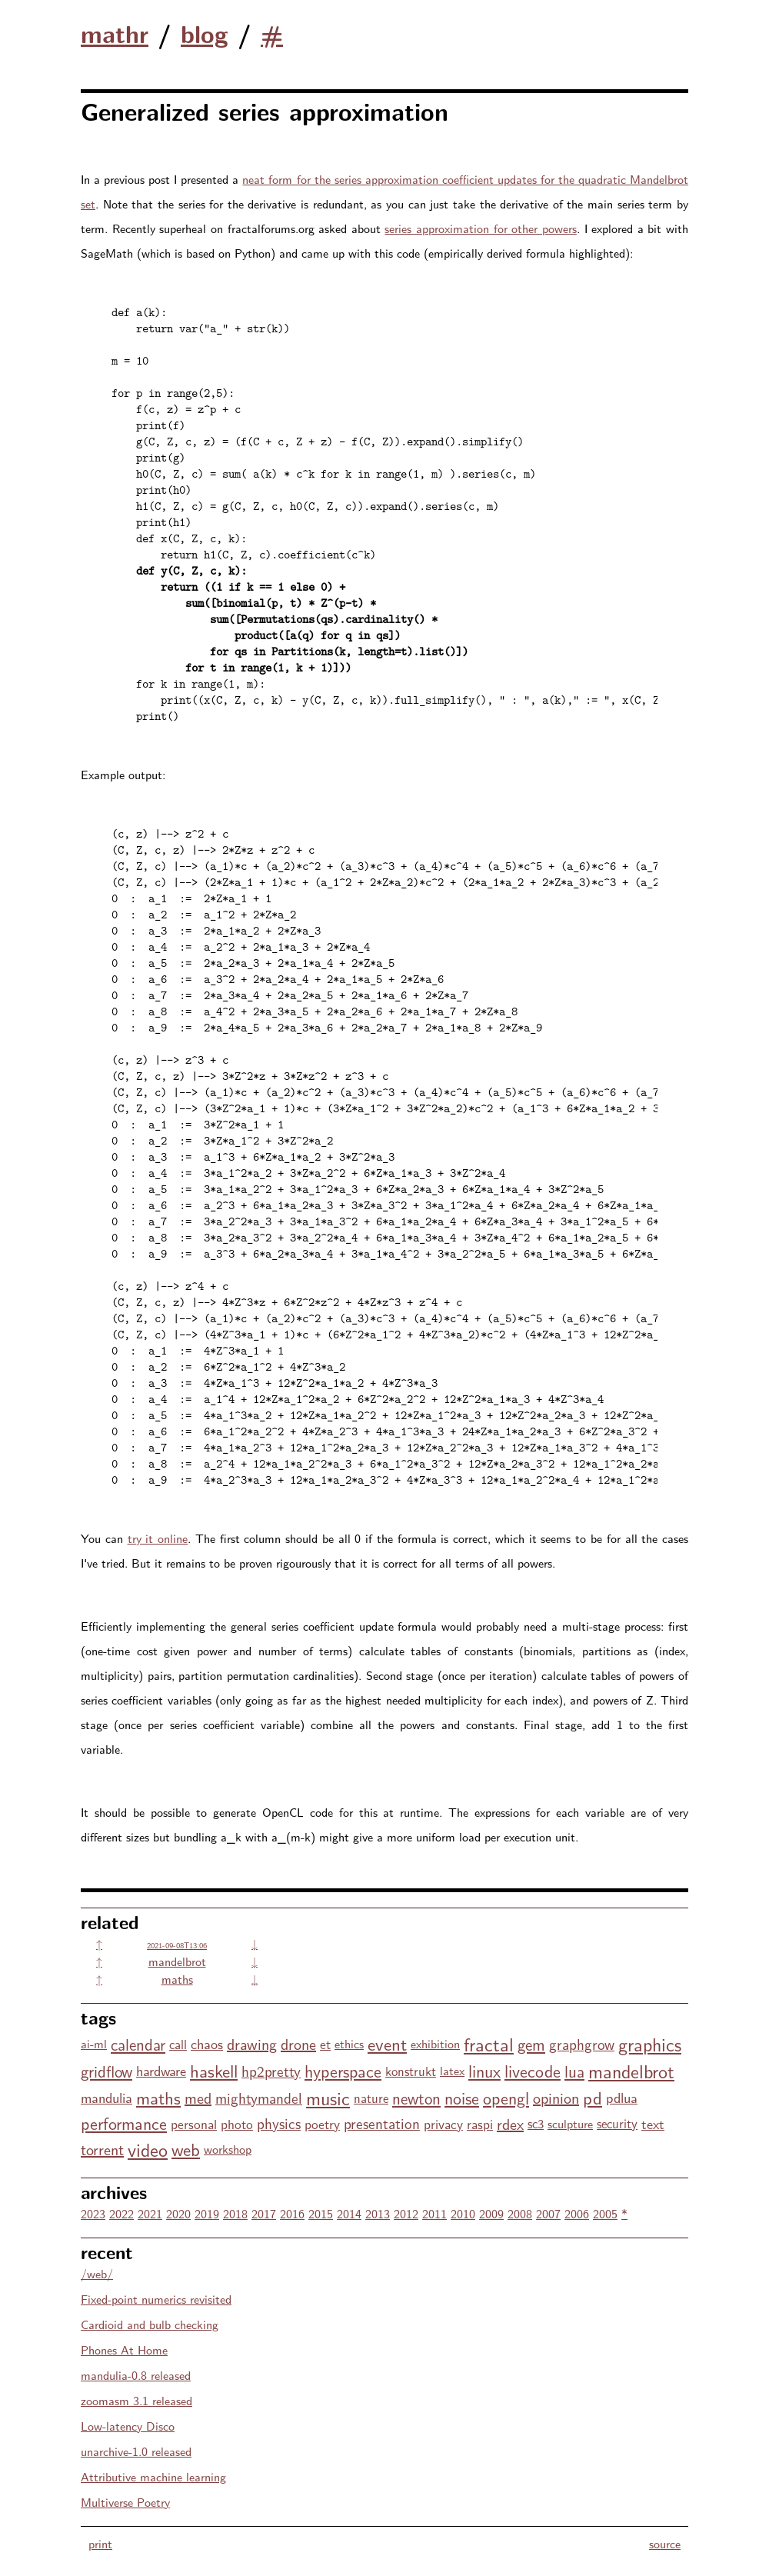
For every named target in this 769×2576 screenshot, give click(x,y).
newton (416, 2097)
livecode (532, 2070)
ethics (349, 2043)
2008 (520, 2213)
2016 (292, 2213)
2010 (463, 2213)
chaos (207, 2043)
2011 (434, 2213)
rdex (510, 2123)
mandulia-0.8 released (136, 2375)
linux (484, 2070)
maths (177, 1979)
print (100, 2543)
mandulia (106, 2097)
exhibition (435, 2043)
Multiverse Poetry (125, 2502)
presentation (382, 2123)
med (198, 2097)
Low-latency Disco (128, 2425)
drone (298, 2043)
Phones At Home (124, 2349)
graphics (649, 2043)
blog (204, 33)
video (148, 2148)
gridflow (106, 2070)
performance (124, 2123)
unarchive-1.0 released (136, 2451)
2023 (93, 2213)
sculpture (570, 2123)
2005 (605, 2213)
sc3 (536, 2123)
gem (531, 2043)
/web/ (97, 2273)
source (665, 2543)
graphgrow (581, 2043)
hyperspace (343, 2070)
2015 (320, 2213)
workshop (227, 2149)
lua (574, 2070)
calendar (138, 2043)
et (325, 2043)
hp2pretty (271, 2070)
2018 (235, 2213)
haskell (214, 2070)
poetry (322, 2123)
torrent (102, 2149)
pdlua (622, 2097)
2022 (121, 2213)
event (387, 2043)
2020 (178, 2213)
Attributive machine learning (153, 2476)
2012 (406, 2213)
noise (461, 2097)
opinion (556, 2097)
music (328, 2097)
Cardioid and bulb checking (149, 2324)
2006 (576, 2213)
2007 (548, 2213)
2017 (263, 2213)
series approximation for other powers (480, 228)
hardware (161, 2070)
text (652, 2123)
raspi (480, 2123)
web (185, 2148)
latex (452, 2070)
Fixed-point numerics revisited (156, 2299)
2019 (207, 2213)
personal (194, 2123)
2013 (377, 2213)
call (178, 2043)
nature (371, 2097)
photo (237, 2123)
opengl (506, 2097)
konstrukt (410, 2070)
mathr (114, 33)
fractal (489, 2043)
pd (592, 2097)
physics (279, 2123)
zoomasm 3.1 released (136, 2400)
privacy (443, 2123)
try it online (158, 1538)
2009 (491, 2213)
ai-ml (94, 2043)
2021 (150, 2213)
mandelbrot (177, 1961)
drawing (252, 2043)
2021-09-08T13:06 (177, 1945)
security (617, 2123)
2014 (349, 2213)
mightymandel (258, 2097)
